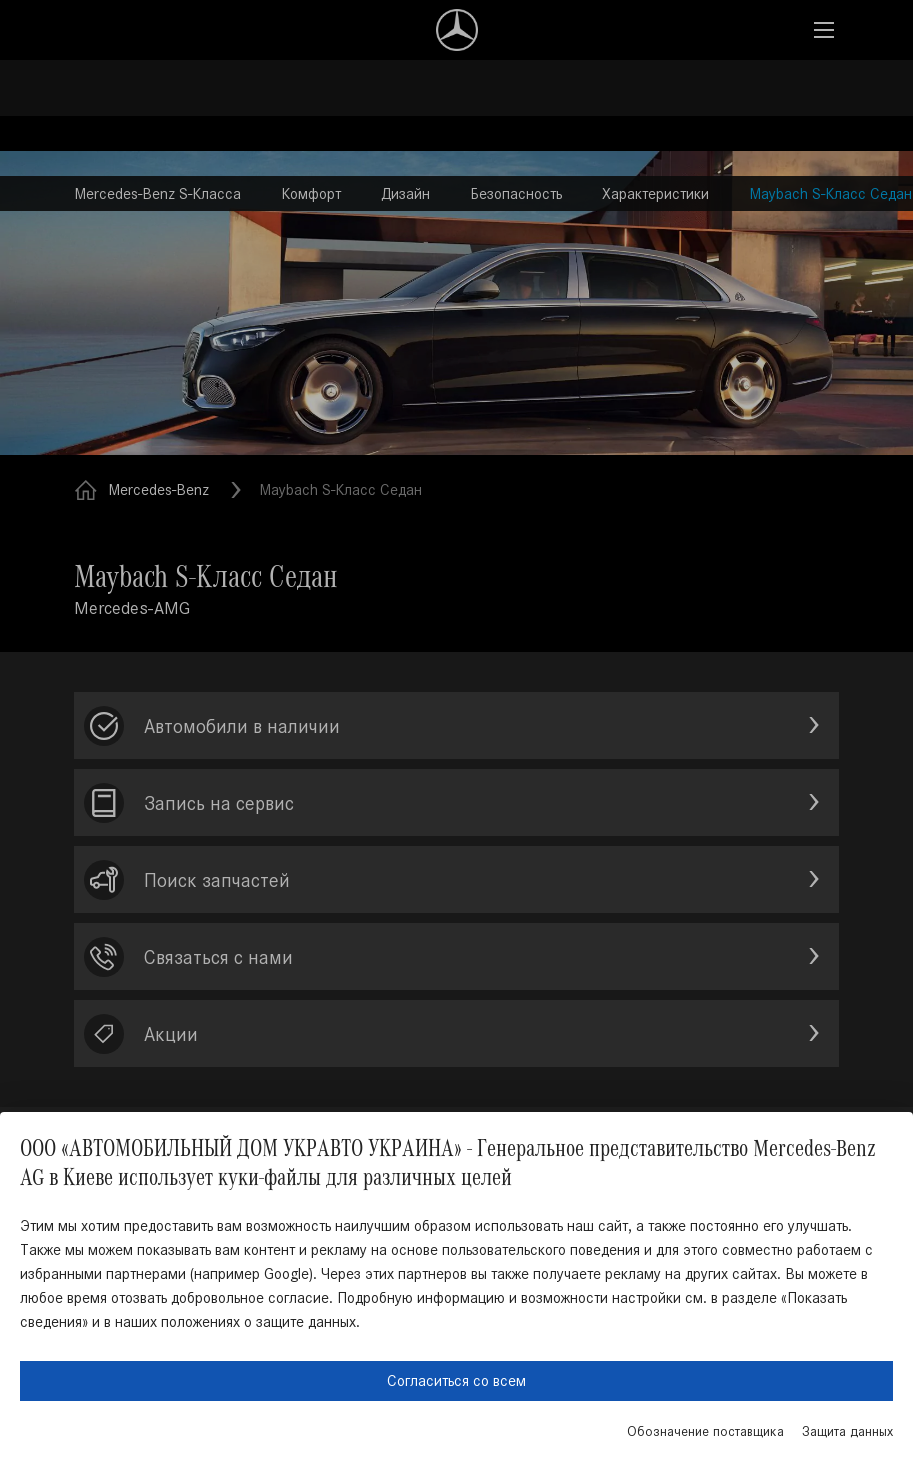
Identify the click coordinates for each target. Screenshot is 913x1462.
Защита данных (847, 1431)
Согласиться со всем (456, 1380)
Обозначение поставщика (705, 1431)
